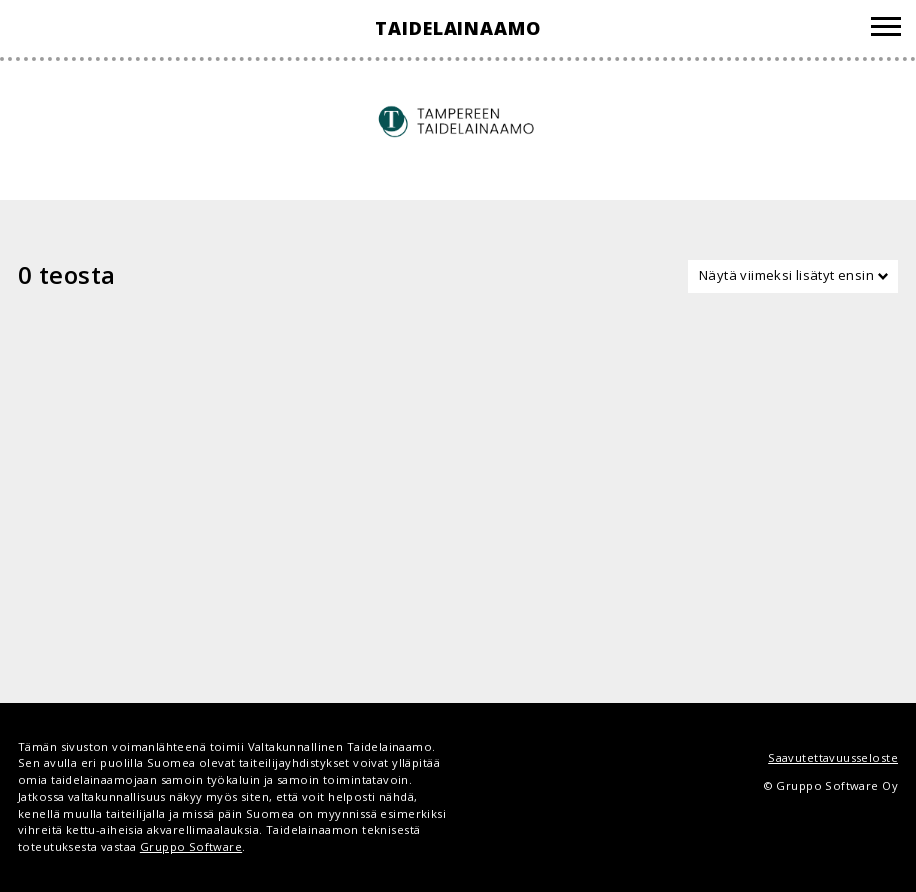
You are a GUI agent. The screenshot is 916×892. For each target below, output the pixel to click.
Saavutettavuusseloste (833, 757)
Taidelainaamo (458, 28)
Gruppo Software (191, 846)
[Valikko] (886, 29)
